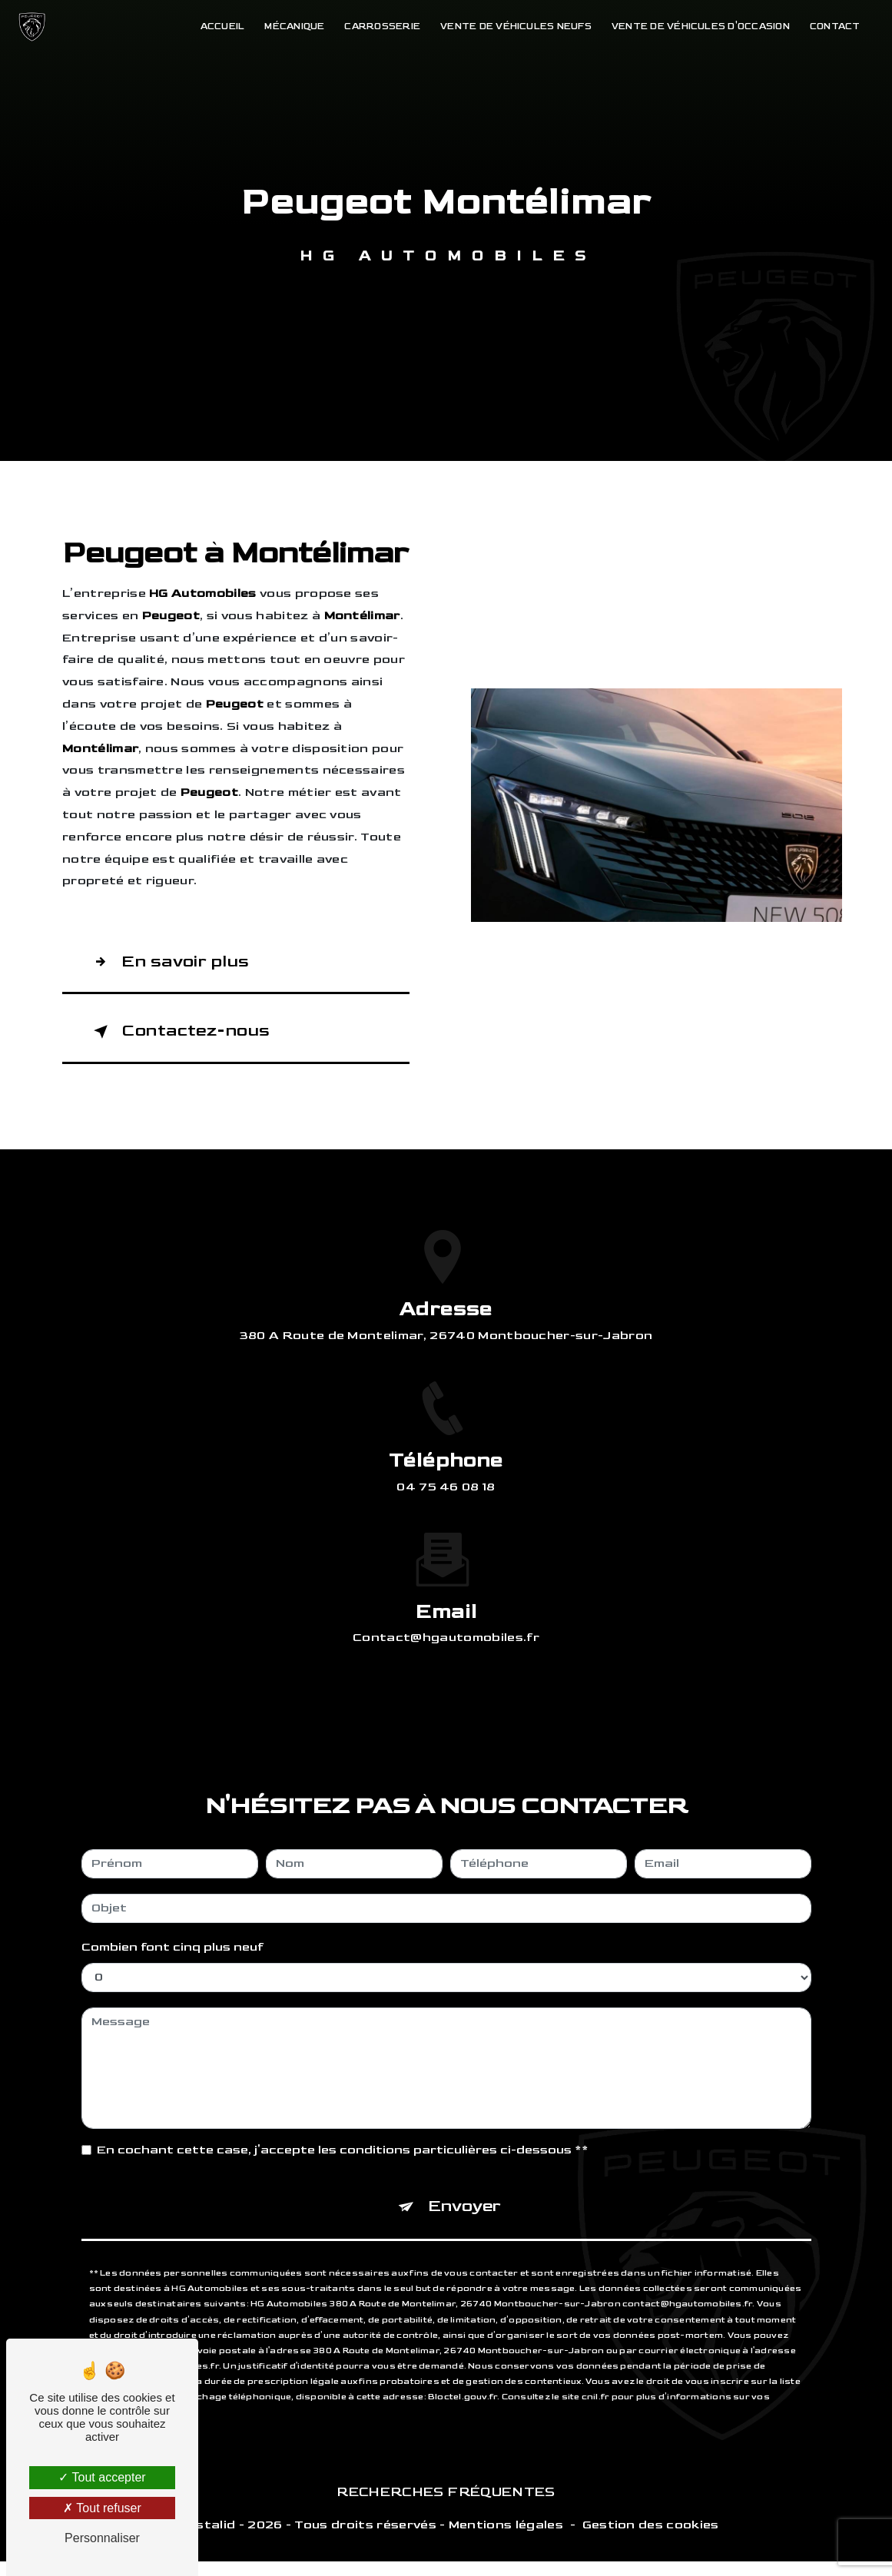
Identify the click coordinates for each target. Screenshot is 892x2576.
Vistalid (210, 2540)
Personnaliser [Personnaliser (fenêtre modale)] (102, 2538)
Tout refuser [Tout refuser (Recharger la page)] (102, 2508)
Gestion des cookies (650, 2540)
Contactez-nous (187, 1039)
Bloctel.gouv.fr (462, 2344)
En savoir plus (175, 964)
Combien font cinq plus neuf (172, 1888)
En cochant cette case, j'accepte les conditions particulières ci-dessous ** (343, 2091)
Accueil (216, 26)
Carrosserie (377, 26)
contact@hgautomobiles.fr (446, 1579)
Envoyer (465, 2151)
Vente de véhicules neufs (510, 26)
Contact (829, 26)
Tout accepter (101, 2477)
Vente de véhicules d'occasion (694, 26)
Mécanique (289, 26)
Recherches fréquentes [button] (446, 2506)
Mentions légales (506, 2540)
